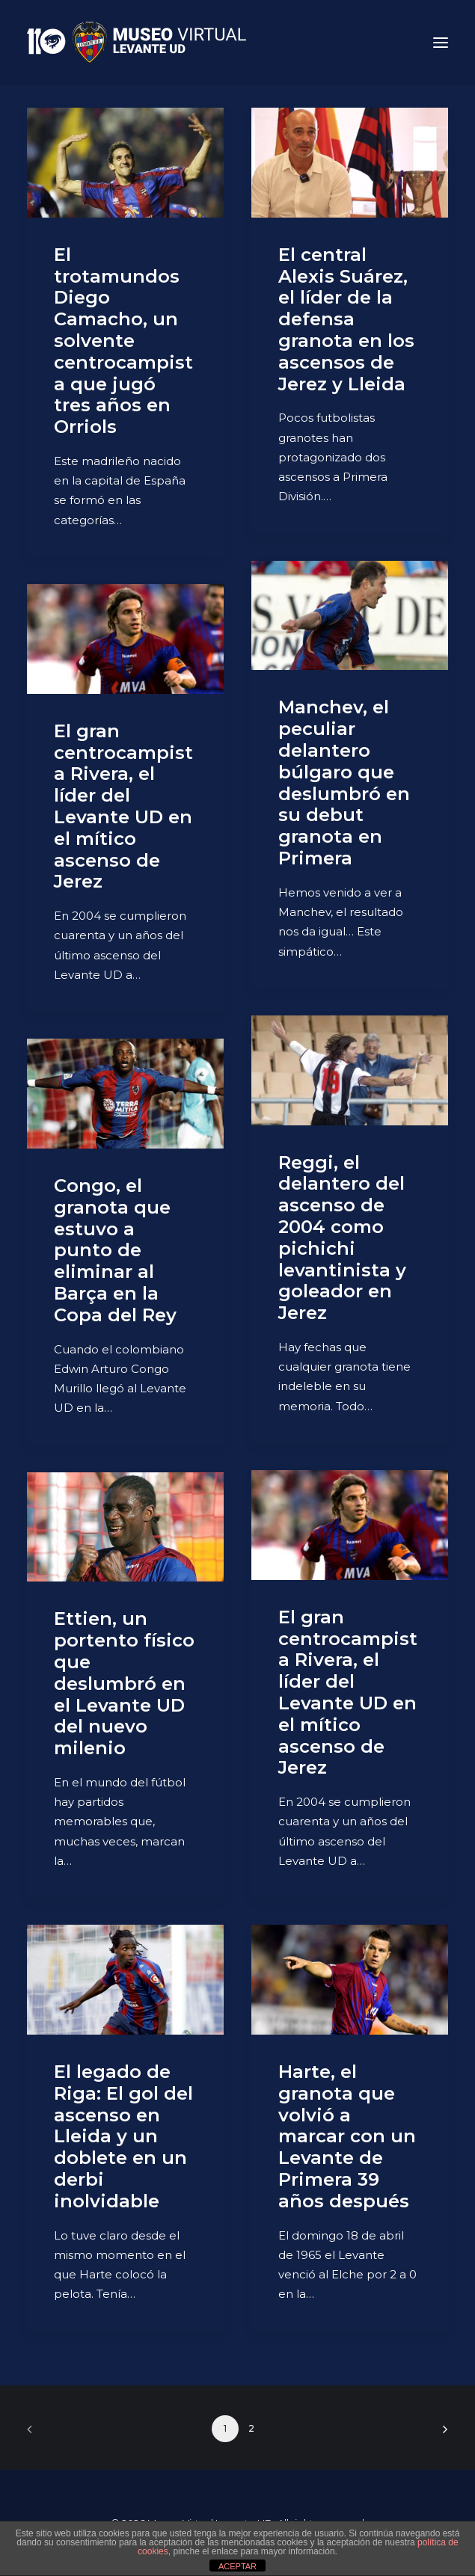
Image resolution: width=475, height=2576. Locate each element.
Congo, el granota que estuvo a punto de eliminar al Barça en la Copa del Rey (115, 1250)
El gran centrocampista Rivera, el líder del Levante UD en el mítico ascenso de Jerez (123, 806)
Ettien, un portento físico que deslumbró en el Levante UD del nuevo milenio (124, 1683)
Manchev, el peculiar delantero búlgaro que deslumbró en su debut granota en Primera (344, 782)
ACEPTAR (237, 2566)
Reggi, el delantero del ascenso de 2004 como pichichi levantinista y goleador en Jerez (342, 1238)
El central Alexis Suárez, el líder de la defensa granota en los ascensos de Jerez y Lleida (346, 319)
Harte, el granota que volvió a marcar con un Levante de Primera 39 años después (347, 2136)
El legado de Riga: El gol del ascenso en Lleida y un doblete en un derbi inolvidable (123, 2136)
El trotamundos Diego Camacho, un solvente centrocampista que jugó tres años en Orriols (123, 340)
